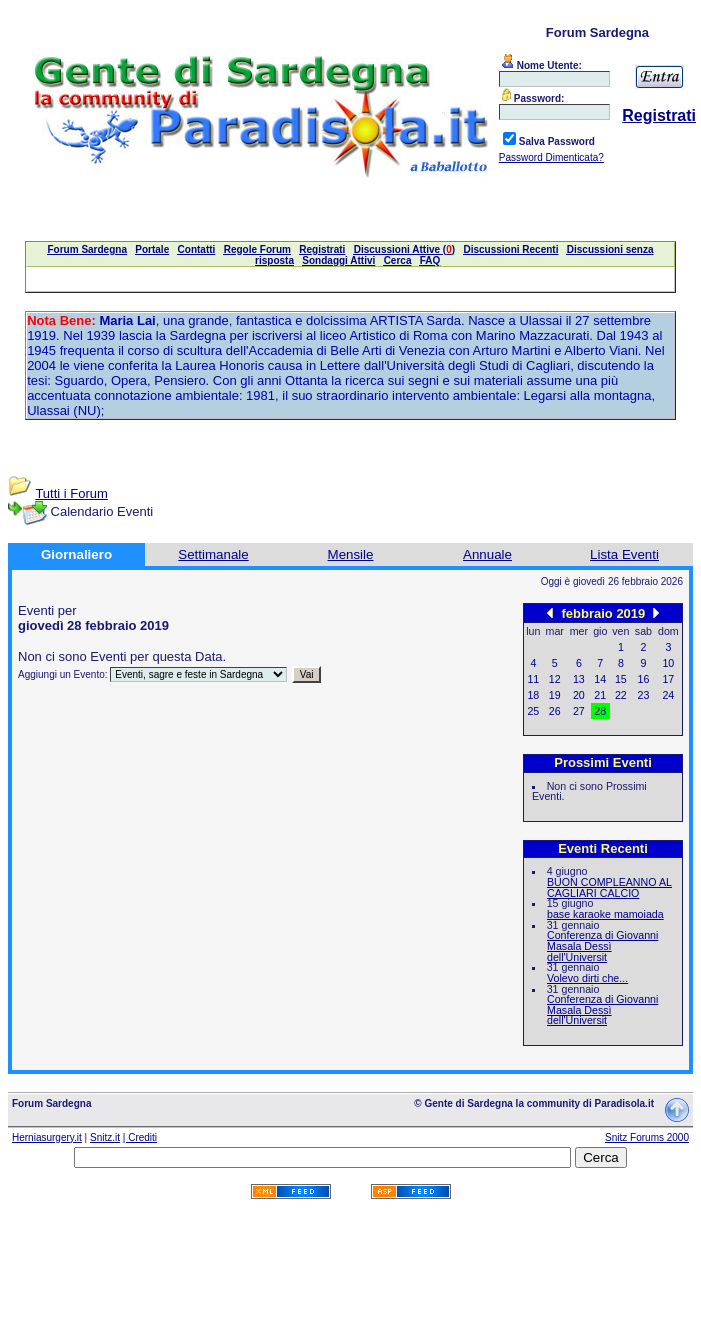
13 (579, 679)
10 (668, 663)
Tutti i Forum (71, 493)
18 (533, 695)
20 (579, 695)
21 (600, 695)
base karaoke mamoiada (605, 914)
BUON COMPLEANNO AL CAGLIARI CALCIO (609, 887)
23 (644, 695)
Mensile (351, 554)
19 (555, 695)
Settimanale (213, 554)
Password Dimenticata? (551, 157)
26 (555, 711)
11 (533, 679)
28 (600, 711)
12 (555, 679)
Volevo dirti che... (587, 978)
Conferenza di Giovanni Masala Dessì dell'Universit (602, 945)
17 (668, 679)
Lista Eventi (624, 554)
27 (579, 711)
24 (668, 695)
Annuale (487, 554)
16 (644, 679)
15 (621, 679)
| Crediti (140, 1137)
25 (533, 711)
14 (600, 679)
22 (621, 695)
